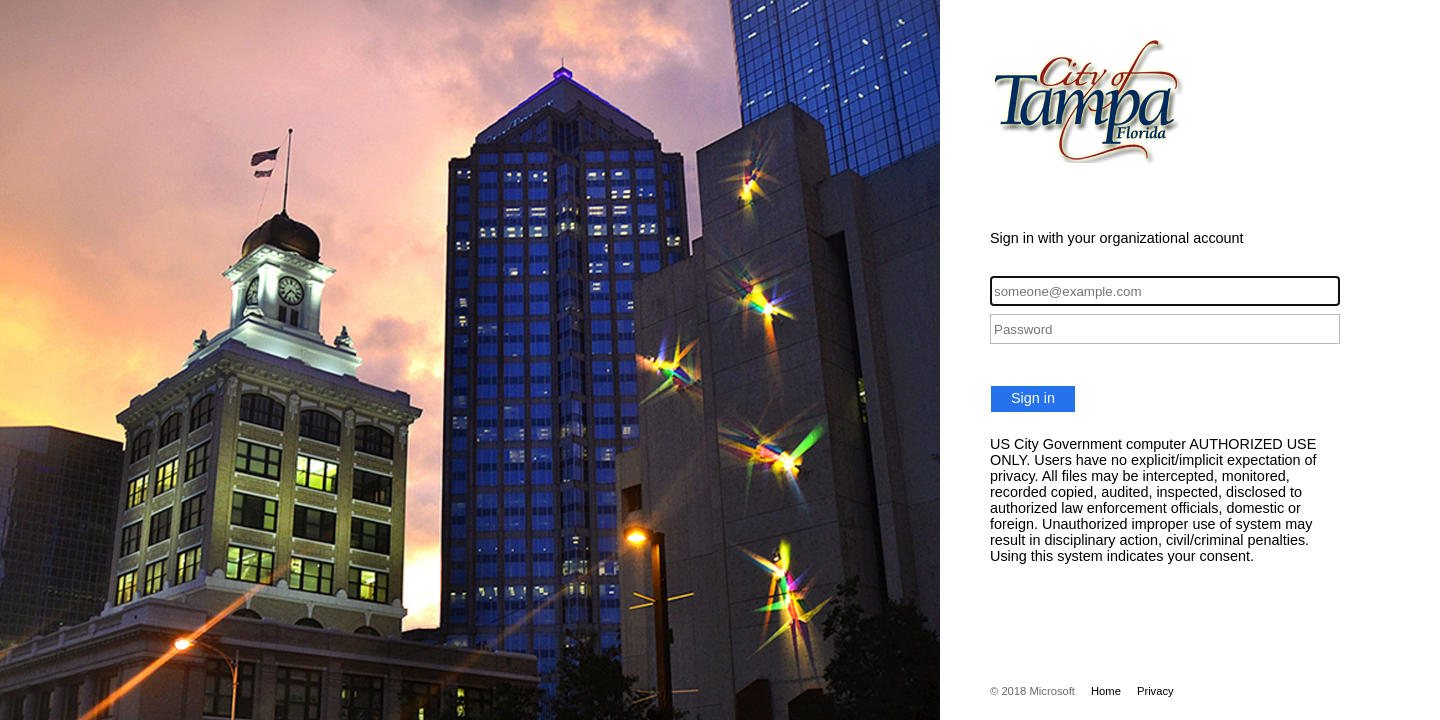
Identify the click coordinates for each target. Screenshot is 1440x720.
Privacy (1155, 691)
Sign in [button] (1033, 398)
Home (1106, 691)
